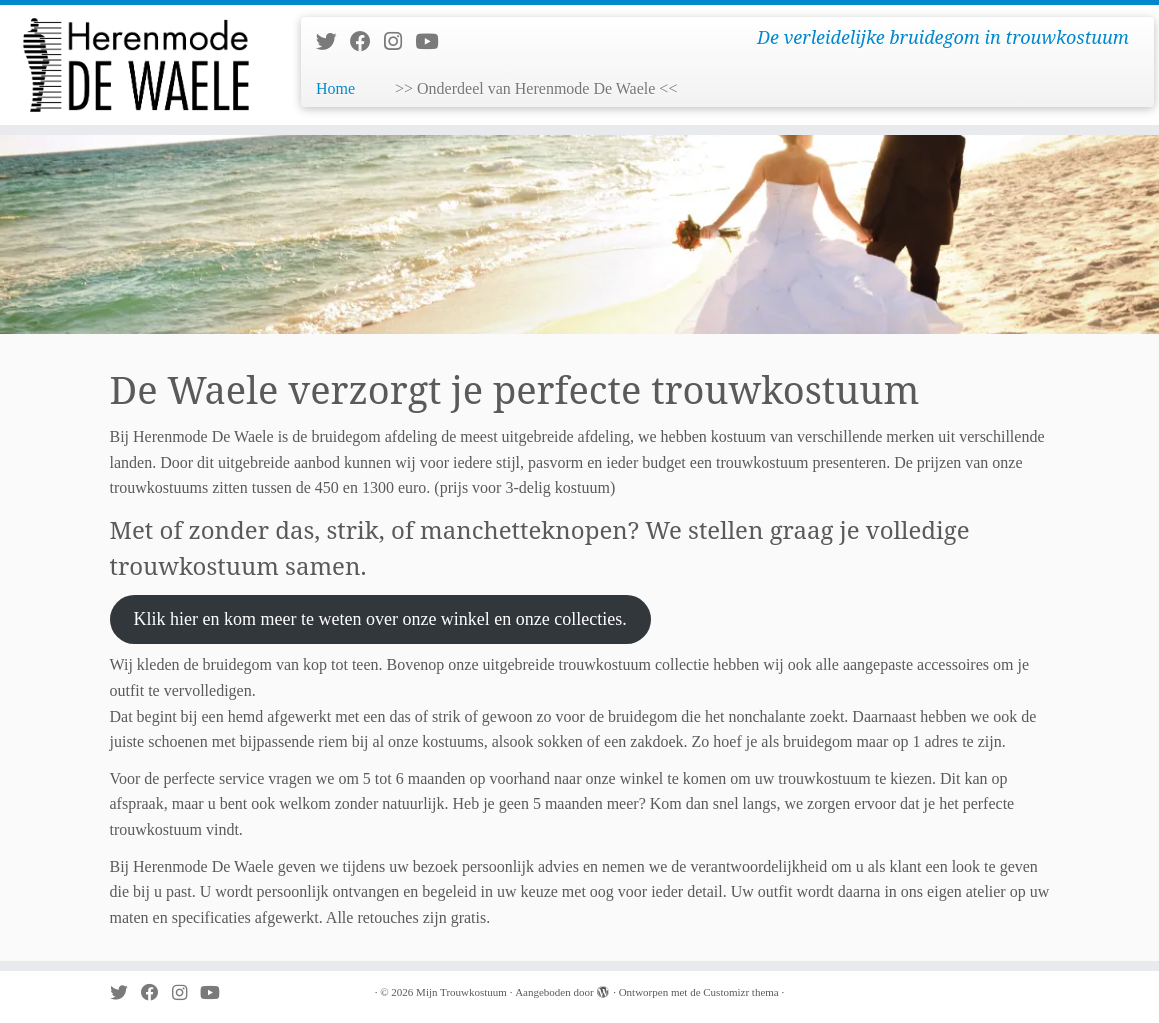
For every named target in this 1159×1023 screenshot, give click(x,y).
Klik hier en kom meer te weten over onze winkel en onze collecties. (379, 619)
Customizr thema (740, 992)
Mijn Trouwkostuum (461, 992)
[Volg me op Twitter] (333, 41)
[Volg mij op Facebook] (367, 41)
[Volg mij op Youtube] (433, 41)
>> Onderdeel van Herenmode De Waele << (536, 88)
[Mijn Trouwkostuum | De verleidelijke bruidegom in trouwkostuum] (135, 65)
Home (335, 88)
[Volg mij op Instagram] (399, 41)
